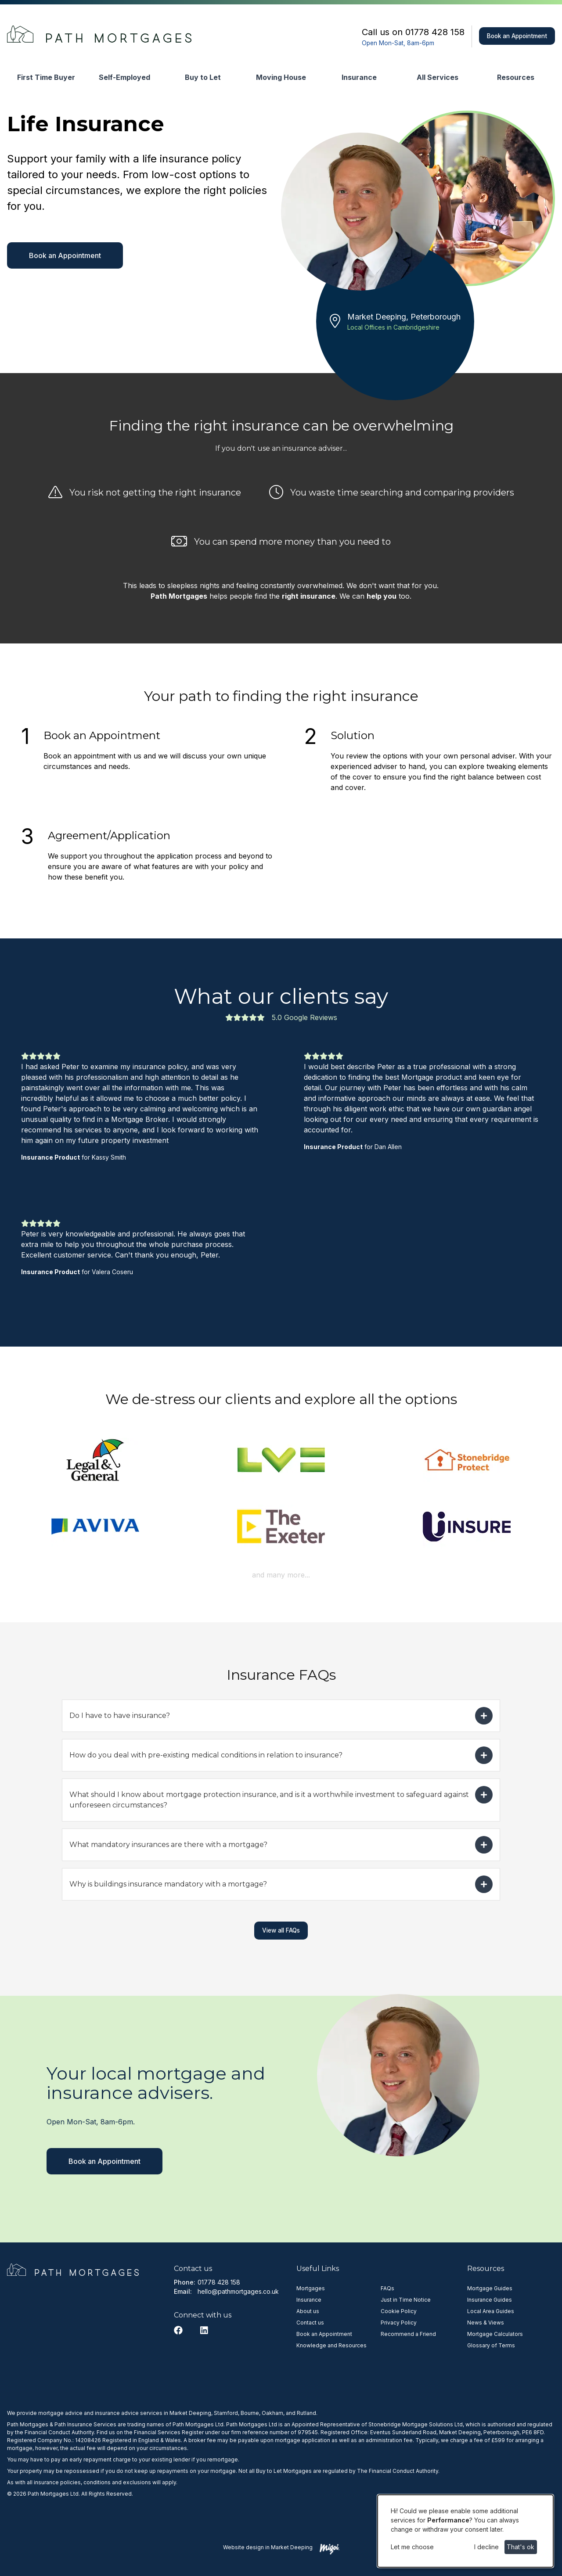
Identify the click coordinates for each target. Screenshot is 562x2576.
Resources (515, 77)
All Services (437, 77)
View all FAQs (281, 1930)
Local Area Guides (490, 2311)
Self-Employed (124, 77)
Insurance (359, 77)
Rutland (306, 2413)
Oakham (272, 2413)
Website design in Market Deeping (268, 2547)
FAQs (387, 2288)
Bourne (250, 2413)
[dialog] (465, 2531)
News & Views (485, 2322)
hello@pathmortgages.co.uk (238, 2291)
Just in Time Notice (406, 2299)
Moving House (281, 77)
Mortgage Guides (489, 2288)
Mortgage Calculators (495, 2334)
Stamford (226, 2413)
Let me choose (412, 2547)
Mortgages (310, 2288)
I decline (486, 2547)
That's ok (520, 2547)
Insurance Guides (489, 2299)
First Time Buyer (46, 77)
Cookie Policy (399, 2311)
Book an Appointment (517, 36)
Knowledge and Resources (331, 2345)
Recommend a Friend (408, 2334)
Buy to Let (203, 77)
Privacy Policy (399, 2322)
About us (307, 2311)
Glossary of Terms (491, 2345)
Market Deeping (190, 2413)
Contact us (310, 2322)
